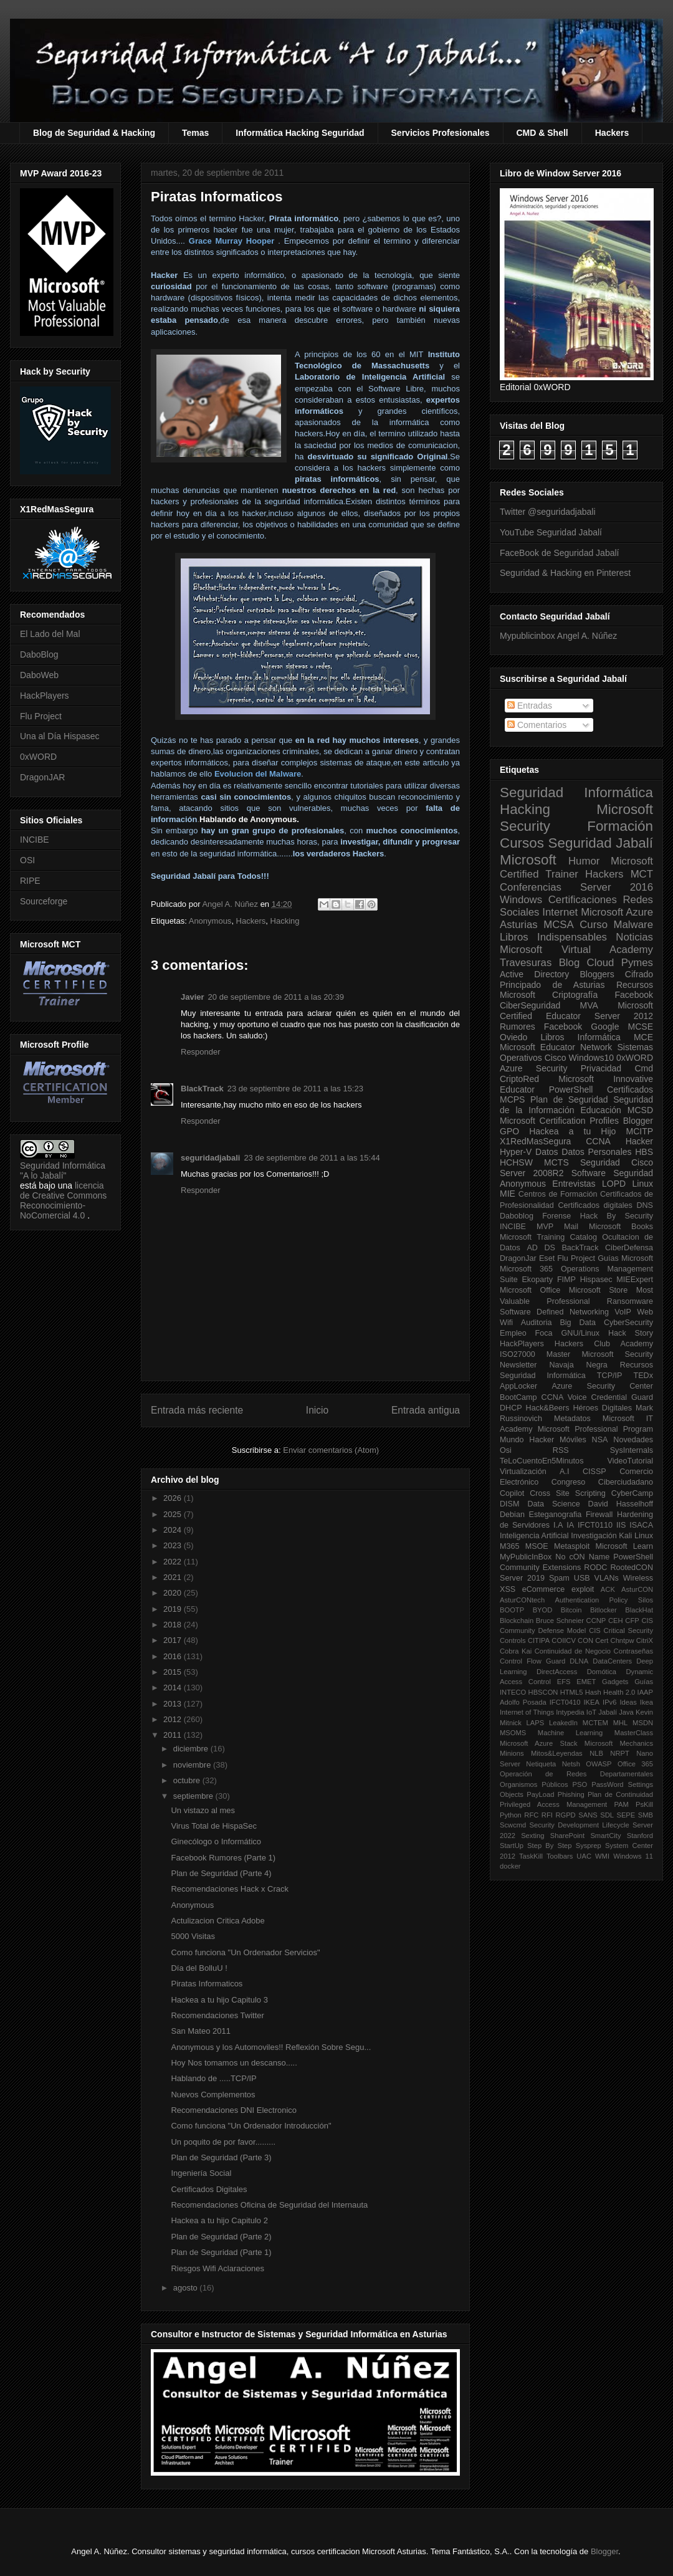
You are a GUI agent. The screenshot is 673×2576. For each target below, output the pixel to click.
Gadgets (615, 1681)
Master (559, 1354)
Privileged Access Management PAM (564, 1804)
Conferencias (530, 887)
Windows (521, 900)
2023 (173, 1545)
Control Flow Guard (532, 1661)
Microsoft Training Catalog (548, 1237)
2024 (173, 1530)
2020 (173, 1592)
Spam (559, 1578)
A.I (564, 1471)
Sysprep (588, 1845)
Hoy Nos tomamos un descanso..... (234, 2062)
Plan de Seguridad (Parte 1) (221, 2252)
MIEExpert (634, 1279)
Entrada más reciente (197, 1410)
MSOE (536, 1546)
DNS (644, 1205)
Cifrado (639, 974)
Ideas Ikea (636, 1702)
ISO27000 (517, 1354)
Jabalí (607, 1712)
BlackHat (639, 1610)
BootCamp (518, 1397)
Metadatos (572, 1418)
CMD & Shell (542, 133)
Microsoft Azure (617, 912)
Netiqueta (541, 1764)
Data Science (553, 1504)
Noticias (634, 937)
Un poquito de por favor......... (223, 2142)
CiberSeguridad (530, 1005)
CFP (632, 1620)
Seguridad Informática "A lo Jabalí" (62, 1170)
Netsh (571, 1764)
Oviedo (513, 1037)
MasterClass (633, 1732)
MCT (642, 874)
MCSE (640, 1027)
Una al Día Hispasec (60, 736)
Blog (569, 963)
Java (626, 1712)
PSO (580, 1784)
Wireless (638, 1578)
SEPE (625, 1815)
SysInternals (631, 1450)
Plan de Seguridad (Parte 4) (221, 1873)
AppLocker (518, 1386)
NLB (596, 1753)
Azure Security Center (602, 1386)
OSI (27, 860)
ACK (608, 1589)
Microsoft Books (621, 1226)
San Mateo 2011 (200, 2031)
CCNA (598, 1141)
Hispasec (596, 1279)
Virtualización (523, 1471)
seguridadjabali (210, 1157)
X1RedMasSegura (535, 1141)
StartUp (511, 1845)
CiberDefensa (629, 1247)
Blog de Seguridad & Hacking (94, 133)
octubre (188, 1780)
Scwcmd (513, 1825)
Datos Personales (596, 1152)
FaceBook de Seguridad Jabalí (559, 553)
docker (510, 1866)
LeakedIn (563, 1722)
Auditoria (536, 1322)
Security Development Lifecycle (579, 1825)
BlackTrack (202, 1088)
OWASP (598, 1764)
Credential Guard (622, 1397)
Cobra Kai (516, 1651)
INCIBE (34, 840)
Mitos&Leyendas (557, 1753)
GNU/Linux (580, 1333)
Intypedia (570, 1712)
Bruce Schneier (560, 1620)
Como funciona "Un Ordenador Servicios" (245, 1952)
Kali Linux (636, 1535)
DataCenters (612, 1661)
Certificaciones (582, 900)
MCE (643, 1037)
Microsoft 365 (526, 1269)
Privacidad (601, 1068)
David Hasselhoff (620, 1504)
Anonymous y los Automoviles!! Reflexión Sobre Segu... (271, 2047)
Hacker (639, 1141)
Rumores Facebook (541, 1027)
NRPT (619, 1753)
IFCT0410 (565, 1702)
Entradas (529, 706)
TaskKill (531, 1856)
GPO (509, 1131)
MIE (507, 1194)
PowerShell (571, 1089)
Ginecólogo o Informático (216, 1841)
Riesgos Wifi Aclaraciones (217, 2268)
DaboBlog (39, 654)
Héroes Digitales (602, 1408)
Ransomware (630, 1301)
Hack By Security (616, 1216)
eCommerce (543, 1589)
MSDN (642, 1722)
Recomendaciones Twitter (217, 2015)
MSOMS (513, 1732)
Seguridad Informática (576, 792)
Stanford (640, 1835)
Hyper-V (516, 1152)
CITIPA (539, 1640)
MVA (589, 1005)
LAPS (536, 1722)
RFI (547, 1815)
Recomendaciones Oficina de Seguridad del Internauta (269, 2205)
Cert (601, 1640)
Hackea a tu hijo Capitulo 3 (219, 1999)
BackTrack (579, 1247)
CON (585, 1640)
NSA (600, 1439)
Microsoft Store (598, 1290)
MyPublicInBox (525, 1557)
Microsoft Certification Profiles (559, 1121)
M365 (510, 1546)
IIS (621, 1525)
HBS (644, 1152)
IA (570, 1525)
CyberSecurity (628, 1322)
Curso (594, 925)
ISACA (641, 1525)
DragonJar (518, 1258)
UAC (583, 1856)
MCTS (556, 1162)
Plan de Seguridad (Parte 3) (221, 2157)
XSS (507, 1589)
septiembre (194, 1796)
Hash (593, 1692)
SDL (607, 1815)
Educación (600, 1110)
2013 (173, 1703)
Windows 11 (633, 1856)
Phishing (571, 1794)
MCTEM (595, 1722)
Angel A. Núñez (231, 904)
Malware (633, 925)
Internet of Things (527, 1712)
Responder (201, 1051)
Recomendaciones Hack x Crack (230, 1889)
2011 (173, 1735)
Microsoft (528, 860)
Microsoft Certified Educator (576, 1010)
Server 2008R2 (532, 1173)
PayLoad (540, 1794)
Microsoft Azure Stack (539, 1743)
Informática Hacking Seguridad (300, 133)
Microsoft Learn (624, 1546)
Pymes (637, 963)
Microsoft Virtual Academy (576, 949)
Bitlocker (603, 1610)
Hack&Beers (548, 1408)
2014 (173, 1687)
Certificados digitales (595, 1205)
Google (605, 1027)
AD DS (541, 1247)
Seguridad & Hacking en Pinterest (565, 573)
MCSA (558, 925)
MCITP (639, 1131)
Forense (556, 1216)
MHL (620, 1722)
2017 (173, 1640)
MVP (545, 1226)
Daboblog (516, 1216)
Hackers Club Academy (604, 1343)
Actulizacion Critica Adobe (217, 1920)
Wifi (506, 1322)
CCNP (596, 1620)
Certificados (630, 1089)
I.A (558, 1525)
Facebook (634, 995)
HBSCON (543, 1692)
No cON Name (582, 1557)
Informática (599, 1037)
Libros (552, 1037)
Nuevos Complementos (213, 2094)
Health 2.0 (619, 1692)
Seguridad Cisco (616, 1162)
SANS (587, 1815)
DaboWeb (39, 675)
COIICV (563, 1640)
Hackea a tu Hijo (572, 1131)
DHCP (511, 1408)
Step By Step (549, 1845)
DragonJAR (42, 777)
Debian (512, 1514)
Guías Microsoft (625, 1258)
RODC (595, 1567)
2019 (173, 1609)
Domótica (601, 1671)
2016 (173, 1656)
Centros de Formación (558, 1194)
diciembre (192, 1748)
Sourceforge (43, 901)
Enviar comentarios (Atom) (331, 1450)
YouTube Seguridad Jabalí (551, 532)
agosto (186, 2287)
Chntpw (622, 1640)
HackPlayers (44, 696)
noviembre (193, 1764)
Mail (571, 1226)
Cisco (555, 1058)
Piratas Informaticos (206, 1983)
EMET (586, 1681)
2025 (173, 1514)
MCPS (512, 1099)
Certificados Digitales (209, 2189)
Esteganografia (555, 1514)
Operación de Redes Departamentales (576, 1774)
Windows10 (591, 1058)
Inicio (317, 1410)
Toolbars (560, 1856)
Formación (620, 826)
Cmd (643, 1068)
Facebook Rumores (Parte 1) (223, 1857)
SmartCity (605, 1835)
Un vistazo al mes (203, 1810)
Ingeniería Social (201, 2173)
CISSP (594, 1471)
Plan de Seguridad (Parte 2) (221, 2236)
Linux (642, 1184)
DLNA (579, 1661)
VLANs (606, 1578)
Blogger (638, 1121)
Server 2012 (623, 1016)
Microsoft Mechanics (619, 1743)
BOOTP (512, 1610)
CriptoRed (519, 1079)
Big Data (578, 1322)
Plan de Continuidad (620, 1794)
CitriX (644, 1640)
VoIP (622, 1312)
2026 (173, 1498)
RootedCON (631, 1567)
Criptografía (575, 995)
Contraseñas (633, 1651)
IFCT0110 (595, 1525)
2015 (173, 1672)
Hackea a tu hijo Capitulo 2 (219, 2220)
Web (645, 1312)
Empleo (513, 1333)
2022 (173, 1561)
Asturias (519, 925)
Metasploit (571, 1546)
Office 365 (635, 1764)
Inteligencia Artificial (534, 1535)
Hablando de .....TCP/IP (213, 2078)
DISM (509, 1504)
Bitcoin (571, 1610)
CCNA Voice (564, 1397)
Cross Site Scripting (568, 1493)
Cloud (600, 963)
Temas (195, 133)
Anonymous (210, 921)
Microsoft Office (530, 1290)
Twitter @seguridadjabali (548, 512)
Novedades (633, 1439)
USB (582, 1578)
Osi (506, 1450)
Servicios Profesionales (440, 133)
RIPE (30, 881)
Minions (512, 1753)
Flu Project (41, 716)
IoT (591, 1712)
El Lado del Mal (50, 634)
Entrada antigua (425, 1410)
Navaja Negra (578, 1365)
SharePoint (567, 1835)
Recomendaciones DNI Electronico (234, 2110)
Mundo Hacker (527, 1439)
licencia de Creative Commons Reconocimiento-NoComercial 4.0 (63, 1200)
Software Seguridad (612, 1173)
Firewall (599, 1514)
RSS (561, 1450)
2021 (173, 1577)
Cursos (522, 843)
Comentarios (536, 725)
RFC (531, 1815)
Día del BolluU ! (199, 1968)
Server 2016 (616, 887)
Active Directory (534, 974)
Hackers (612, 133)
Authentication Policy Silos (604, 1600)
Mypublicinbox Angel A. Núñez (558, 636)
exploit (582, 1589)
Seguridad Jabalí (600, 843)
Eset (547, 1258)
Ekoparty (537, 1279)
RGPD (565, 1815)
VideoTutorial (630, 1461)
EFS (564, 1681)
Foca (544, 1333)
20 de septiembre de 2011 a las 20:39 (276, 997)
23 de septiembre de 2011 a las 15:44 (311, 1157)
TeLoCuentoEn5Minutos (541, 1461)
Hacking (285, 921)
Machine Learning (570, 1732)
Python (511, 1815)
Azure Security (533, 1068)
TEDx (643, 1375)
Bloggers (597, 974)
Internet (560, 912)
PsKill (644, 1804)
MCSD (640, 1110)
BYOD (543, 1610)
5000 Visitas (193, 1936)
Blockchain (516, 1620)
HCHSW (516, 1162)
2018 (173, 1624)
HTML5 (571, 1692)
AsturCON (637, 1589)
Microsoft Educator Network (556, 1047)
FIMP (566, 1279)
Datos (546, 1152)
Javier (192, 997)
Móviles (573, 1439)
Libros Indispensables (553, 937)
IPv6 (609, 1702)
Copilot (512, 1493)
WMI (602, 1856)
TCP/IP (610, 1375)
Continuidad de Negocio (573, 1651)
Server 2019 (522, 1578)
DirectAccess (557, 1671)
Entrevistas (573, 1184)
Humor (583, 861)
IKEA (592, 1702)
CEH (615, 1620)
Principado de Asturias (552, 985)
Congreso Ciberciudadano (602, 1482)
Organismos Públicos (534, 1784)
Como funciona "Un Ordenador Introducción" (251, 2125)
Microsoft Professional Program (595, 1429)
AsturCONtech (522, 1600)
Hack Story (630, 1333)
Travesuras (525, 963)
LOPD (614, 1184)
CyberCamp (632, 1493)
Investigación (594, 1535)
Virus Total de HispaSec (214, 1826)
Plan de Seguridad (569, 1099)
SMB (645, 1815)
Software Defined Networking (554, 1312)
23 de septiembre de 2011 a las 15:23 (295, 1088)
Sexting (532, 1835)
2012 (173, 1719)
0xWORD (38, 757)
